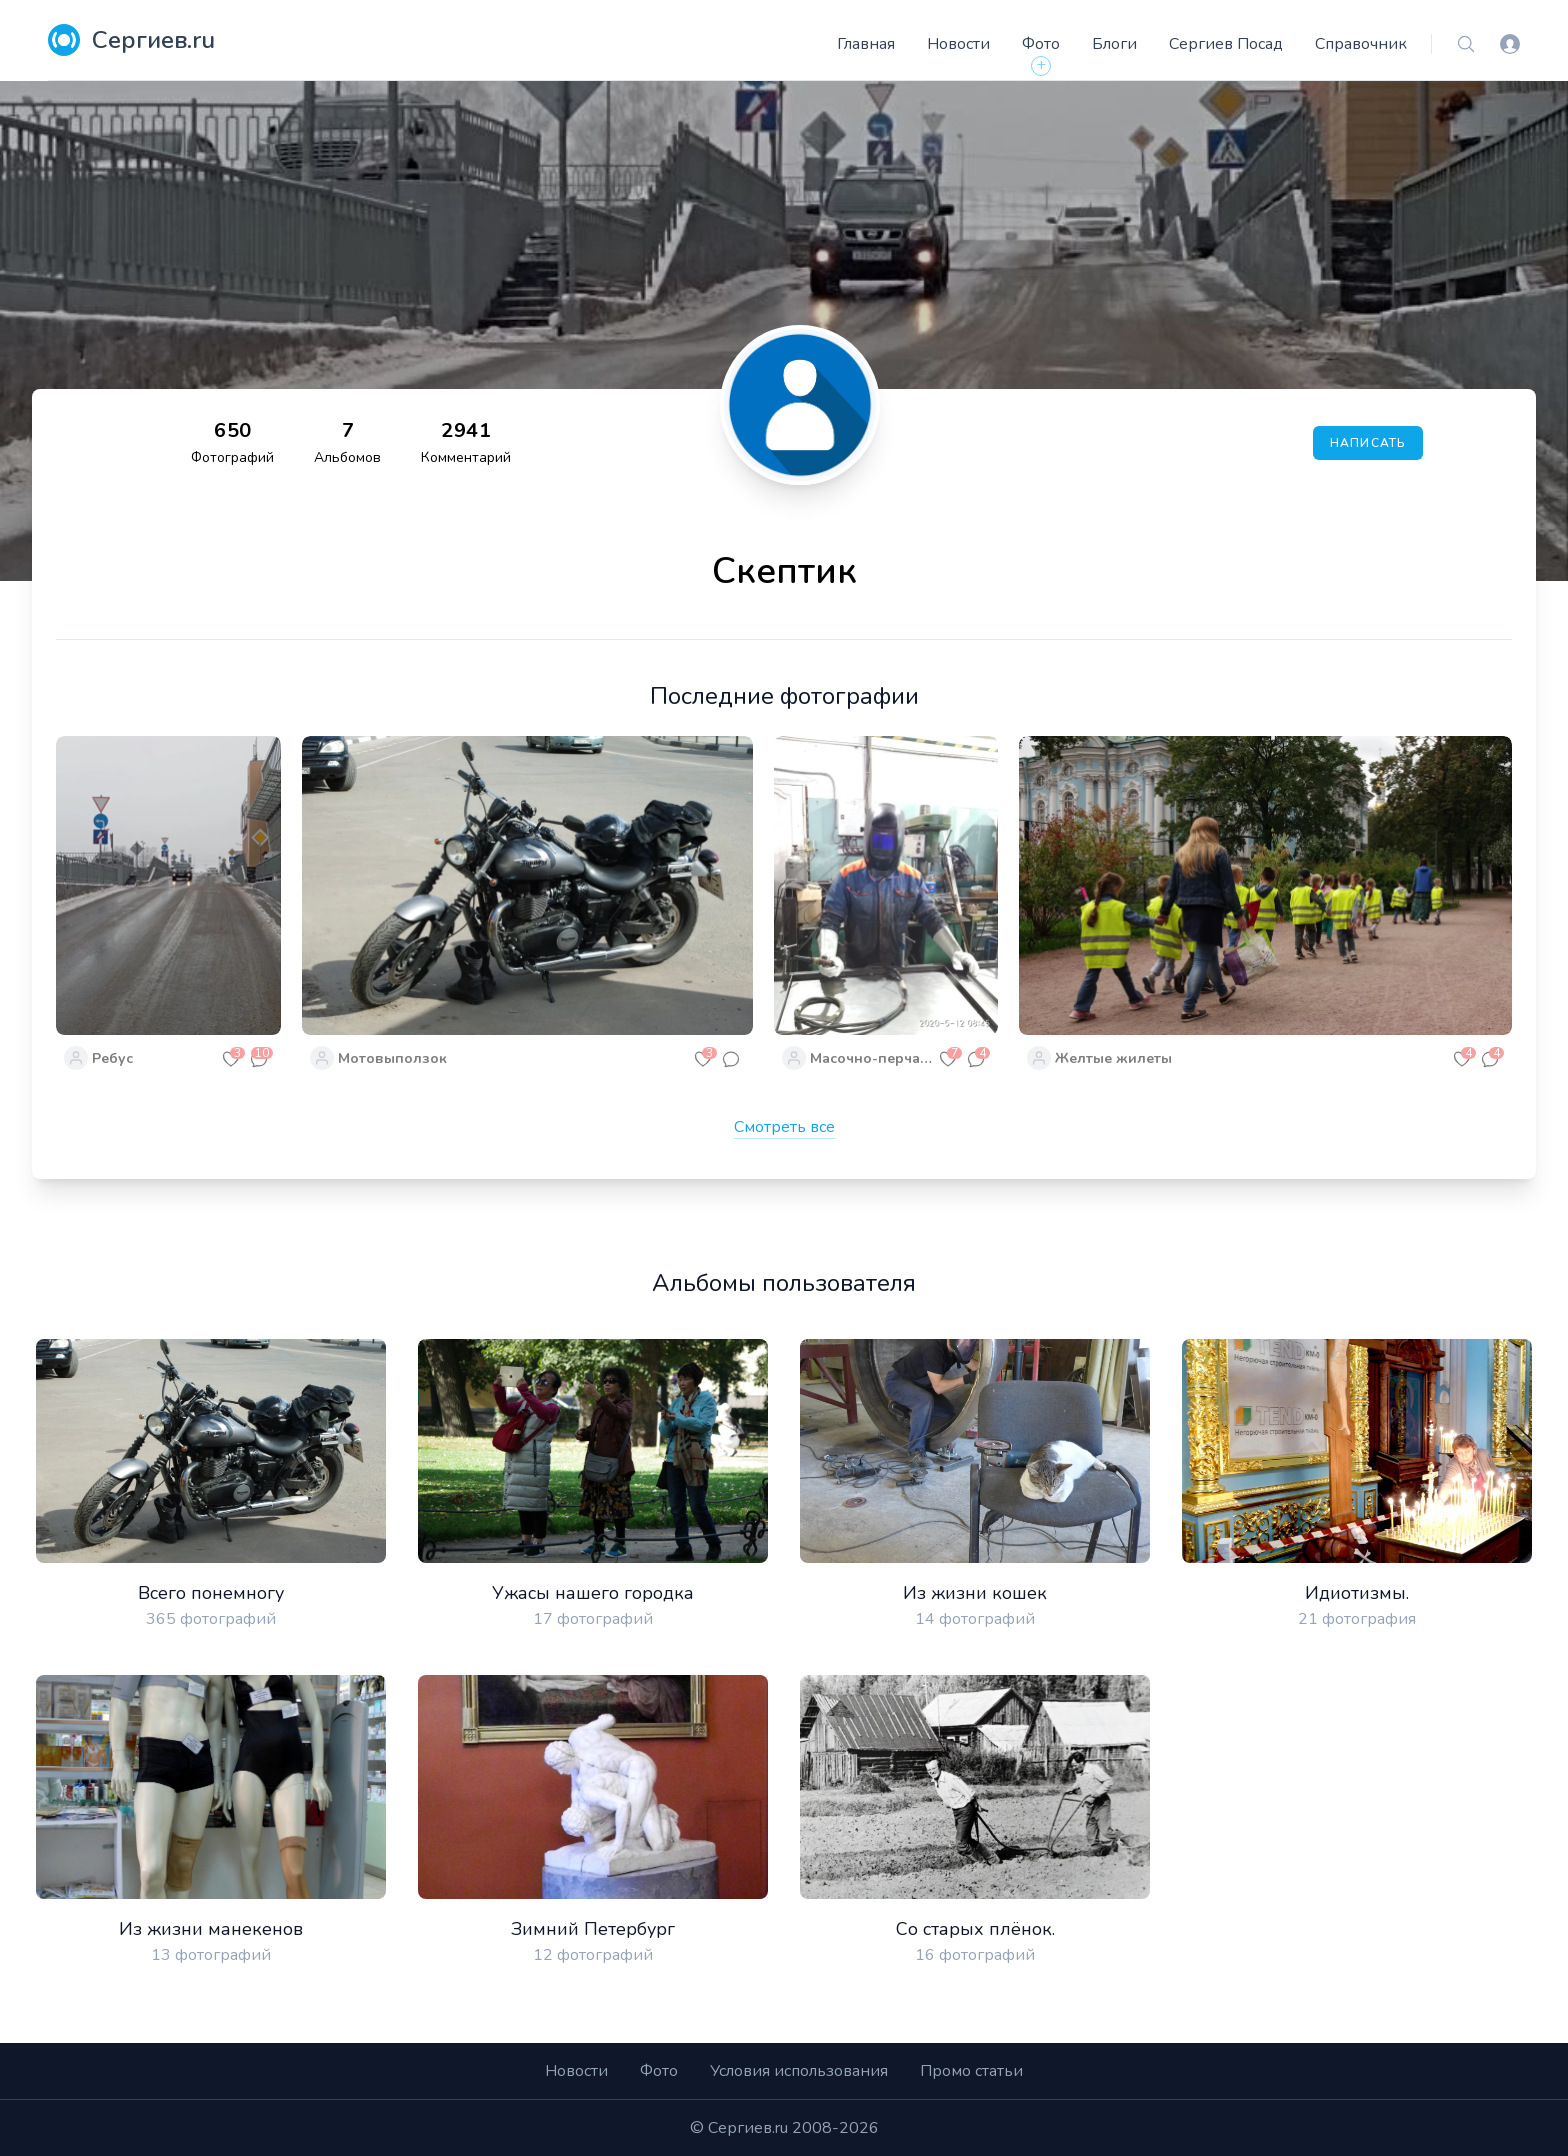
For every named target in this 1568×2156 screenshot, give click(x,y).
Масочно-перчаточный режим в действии (872, 1058)
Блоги (1114, 44)
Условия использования (799, 2071)
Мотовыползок (392, 1058)
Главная (866, 44)
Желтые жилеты (1113, 1058)
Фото (1041, 44)
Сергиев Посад (1226, 44)
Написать (1368, 443)
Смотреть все (784, 1127)
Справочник (1361, 44)
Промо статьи (971, 2071)
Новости (958, 44)
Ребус (112, 1058)
